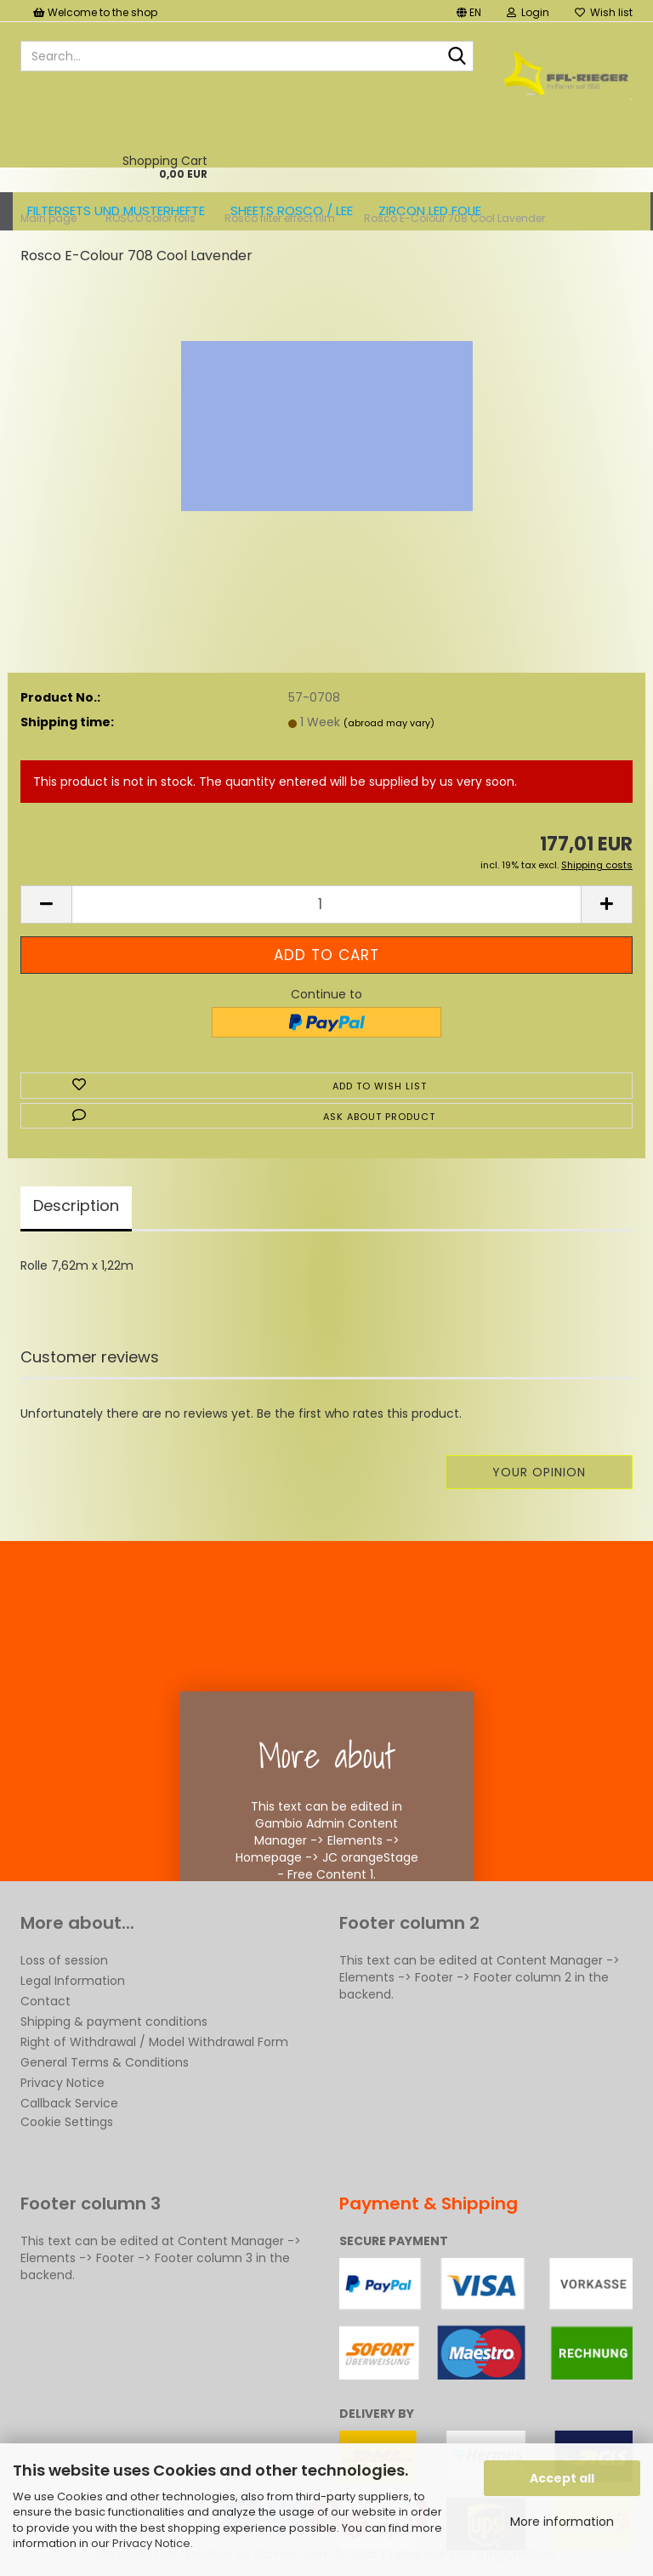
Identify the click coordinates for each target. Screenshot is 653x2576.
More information (562, 2521)
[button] (469, 10)
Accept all (562, 2478)
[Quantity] (326, 904)
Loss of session (64, 1960)
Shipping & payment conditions (113, 2021)
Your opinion (539, 1472)
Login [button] (528, 12)
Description (76, 1205)
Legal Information (72, 1980)
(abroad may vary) (389, 723)
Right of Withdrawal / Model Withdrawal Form (154, 2041)
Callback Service (69, 2103)
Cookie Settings (66, 2121)
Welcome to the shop (95, 12)
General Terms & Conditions (104, 2062)
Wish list (604, 12)
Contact (45, 2001)
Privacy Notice (151, 2543)
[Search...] (457, 57)
